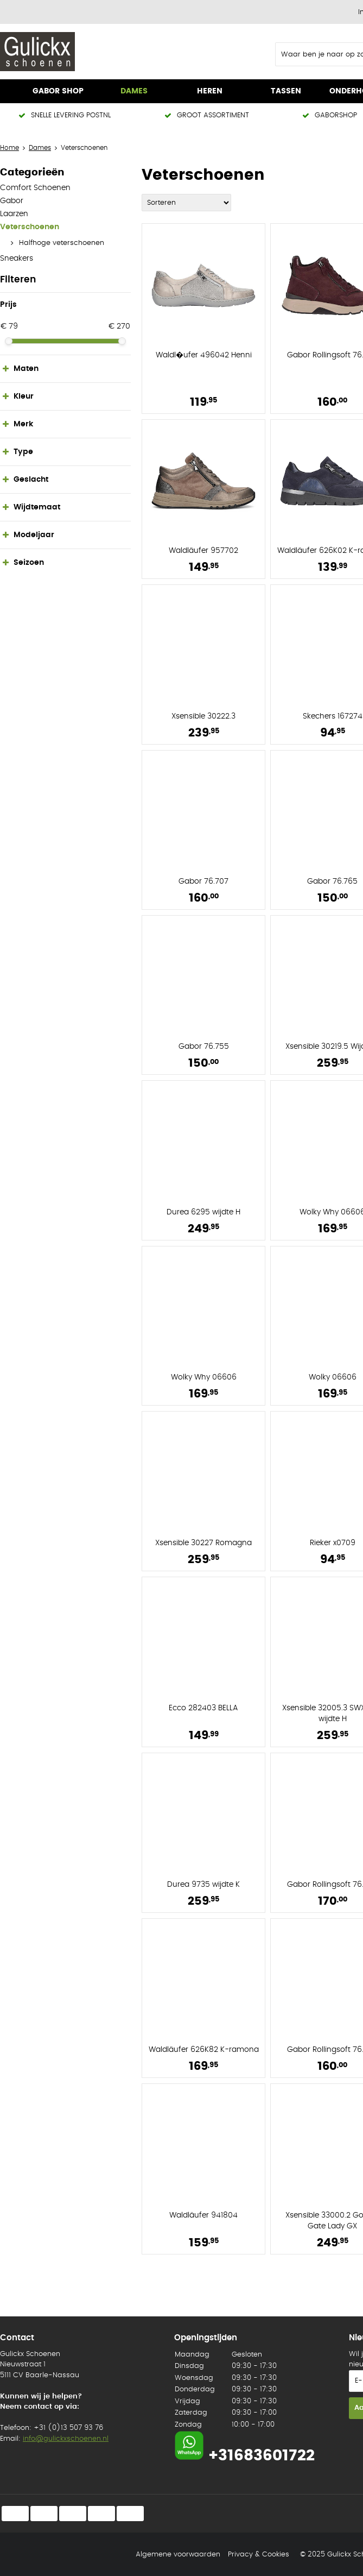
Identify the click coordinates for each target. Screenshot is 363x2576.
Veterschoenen (29, 227)
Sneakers (16, 258)
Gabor (11, 201)
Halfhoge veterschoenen (61, 243)
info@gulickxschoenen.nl (66, 2438)
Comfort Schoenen (35, 188)
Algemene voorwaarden (178, 2554)
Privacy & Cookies (258, 2554)
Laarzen (14, 214)
